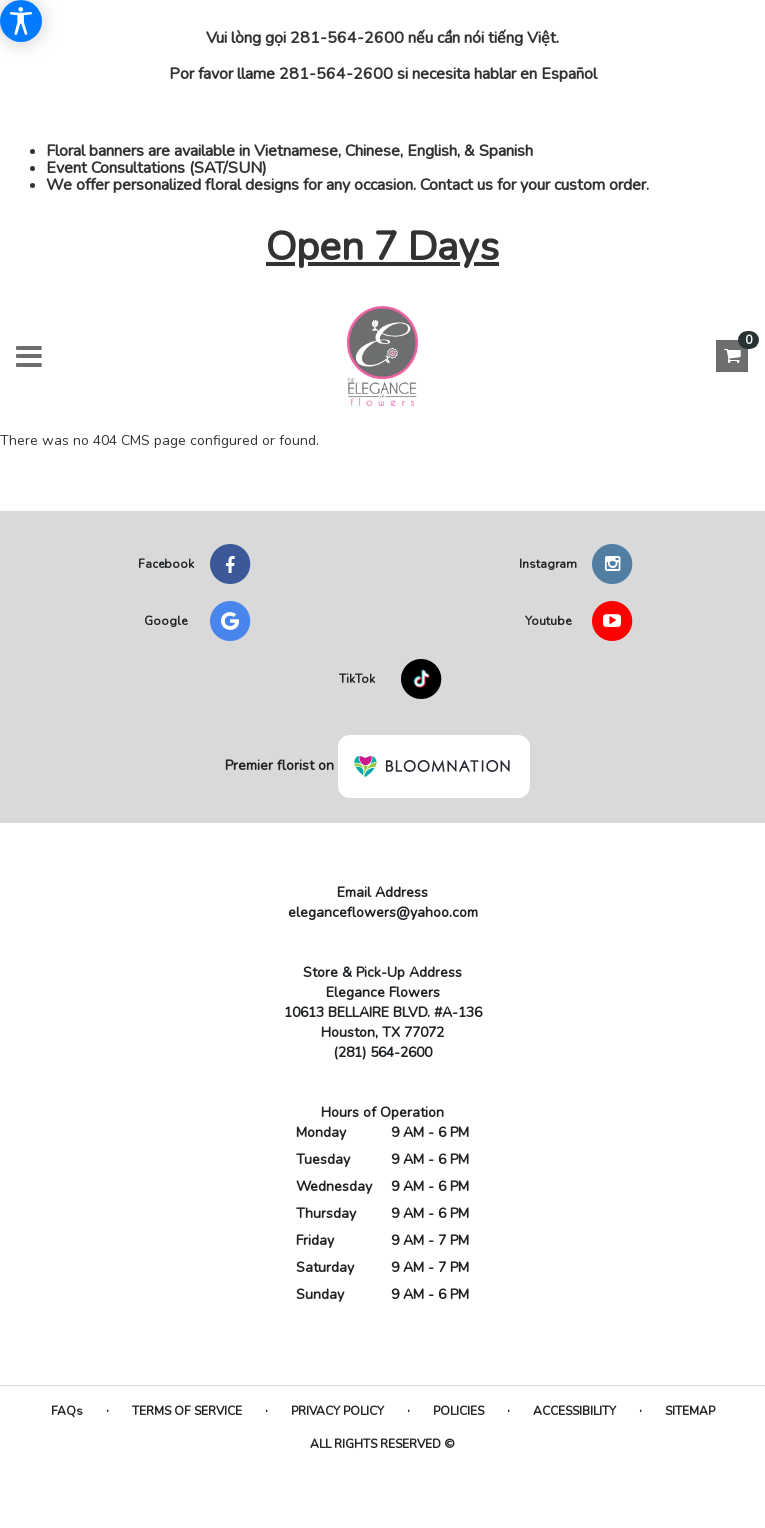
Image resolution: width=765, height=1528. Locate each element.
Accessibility (574, 1411)
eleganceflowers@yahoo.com (383, 912)
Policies (458, 1411)
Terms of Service (187, 1411)
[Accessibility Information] (21, 21)
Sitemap (690, 1411)
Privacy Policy (337, 1411)
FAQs (67, 1411)
